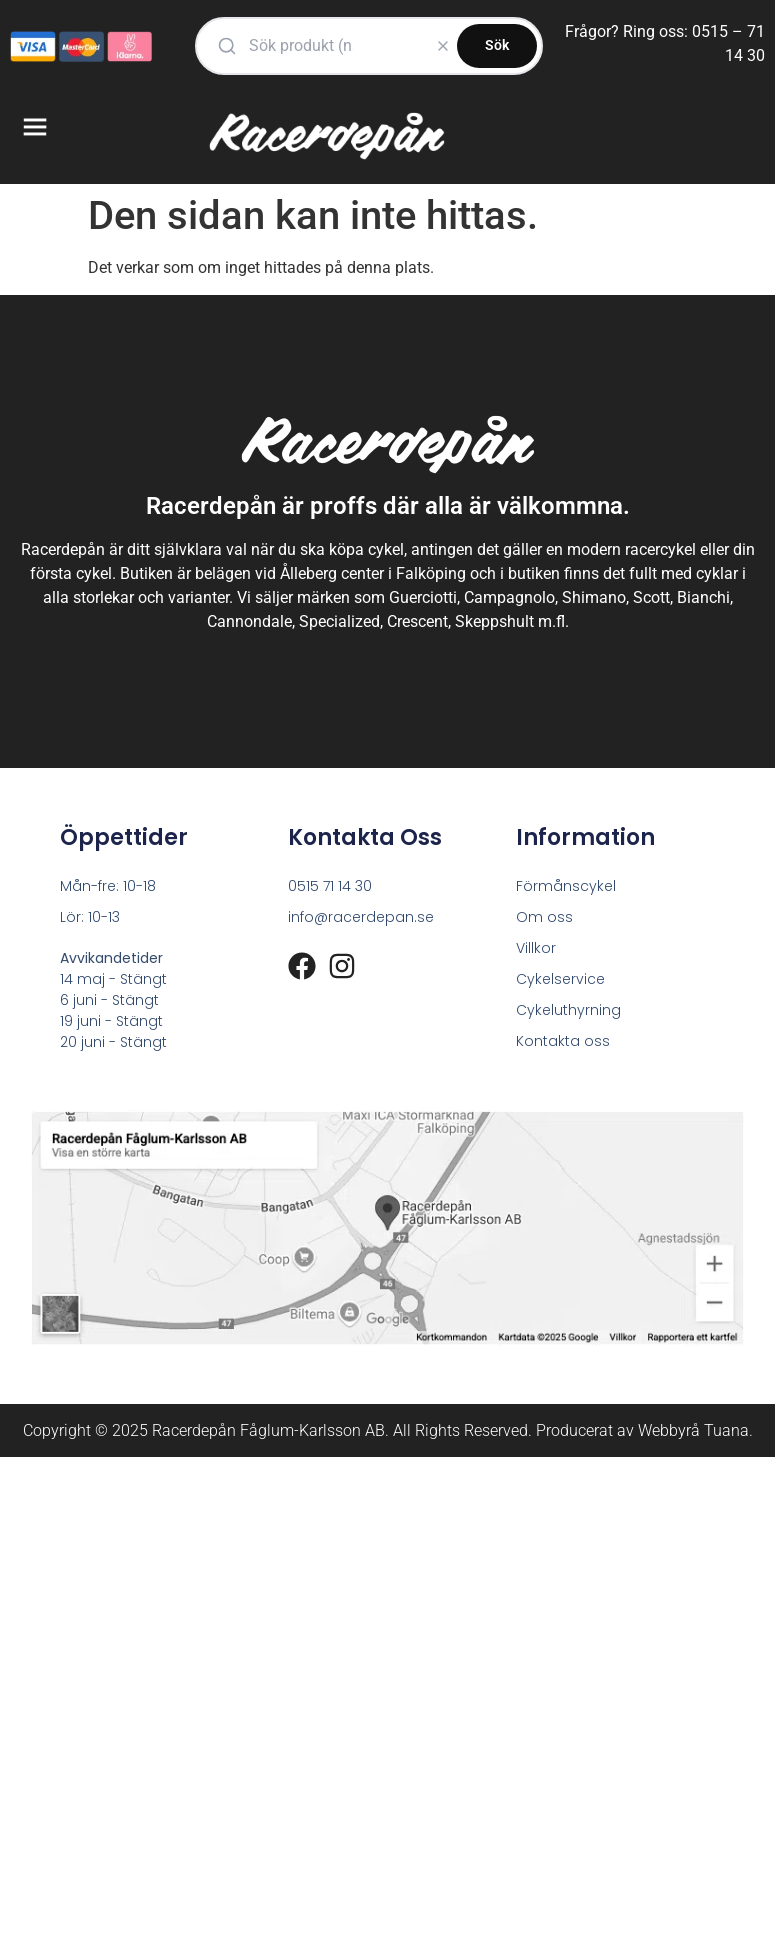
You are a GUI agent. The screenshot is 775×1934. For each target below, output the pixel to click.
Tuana (726, 1430)
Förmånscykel (566, 886)
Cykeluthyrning (568, 1010)
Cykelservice (560, 979)
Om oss (544, 917)
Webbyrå (669, 1430)
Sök (497, 45)
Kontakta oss (563, 1041)
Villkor (536, 948)
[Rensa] (443, 46)
